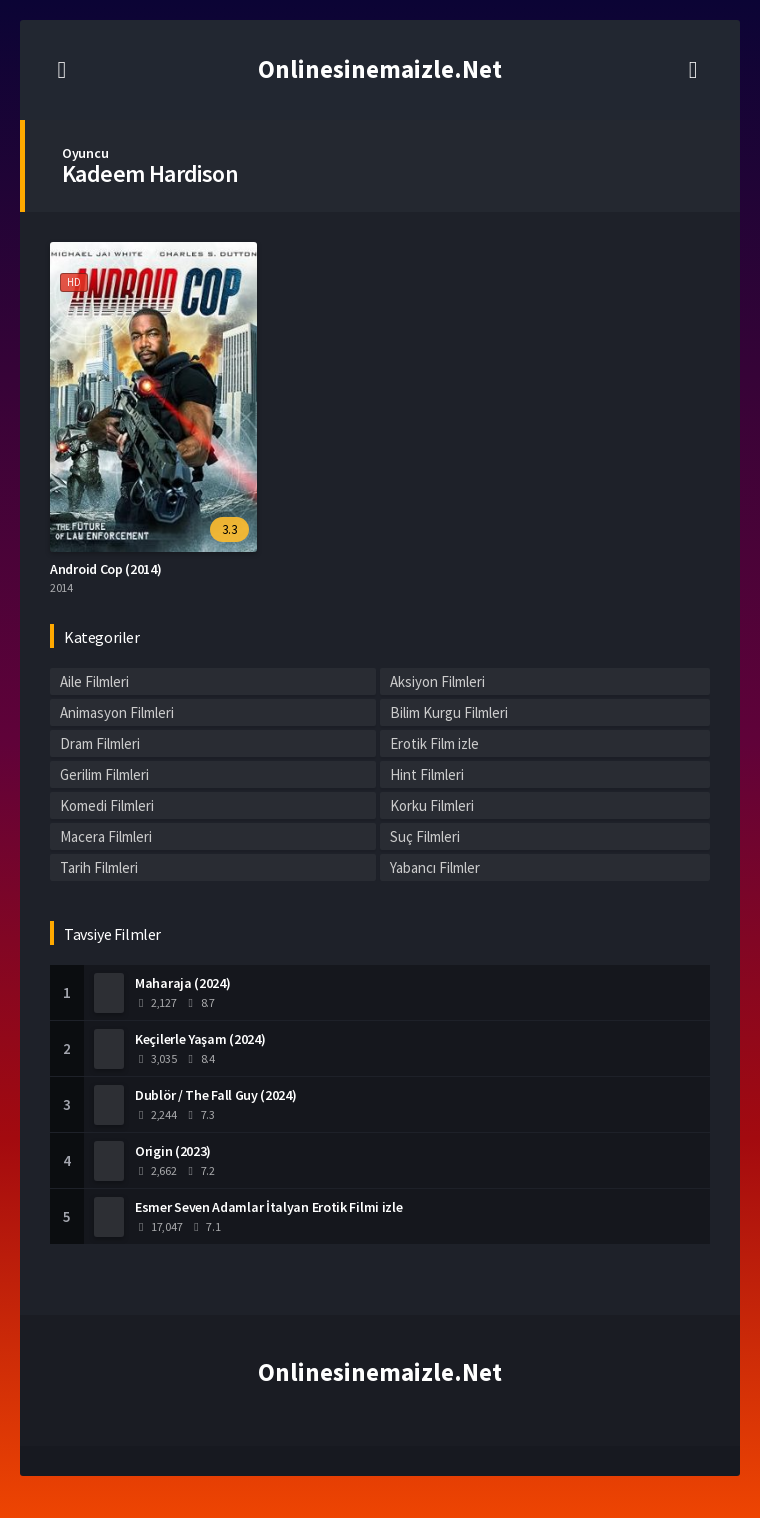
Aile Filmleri (94, 681)
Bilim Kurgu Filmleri (449, 712)
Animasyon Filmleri (117, 712)
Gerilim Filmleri (104, 774)
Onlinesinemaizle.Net (380, 69)
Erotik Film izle (434, 743)
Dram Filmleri (100, 743)
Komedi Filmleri (107, 805)
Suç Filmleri (425, 836)
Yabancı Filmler (435, 867)
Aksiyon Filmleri (437, 681)
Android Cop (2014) (106, 569)
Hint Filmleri (427, 774)
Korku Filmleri (432, 805)
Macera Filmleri (106, 836)
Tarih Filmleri (99, 867)
